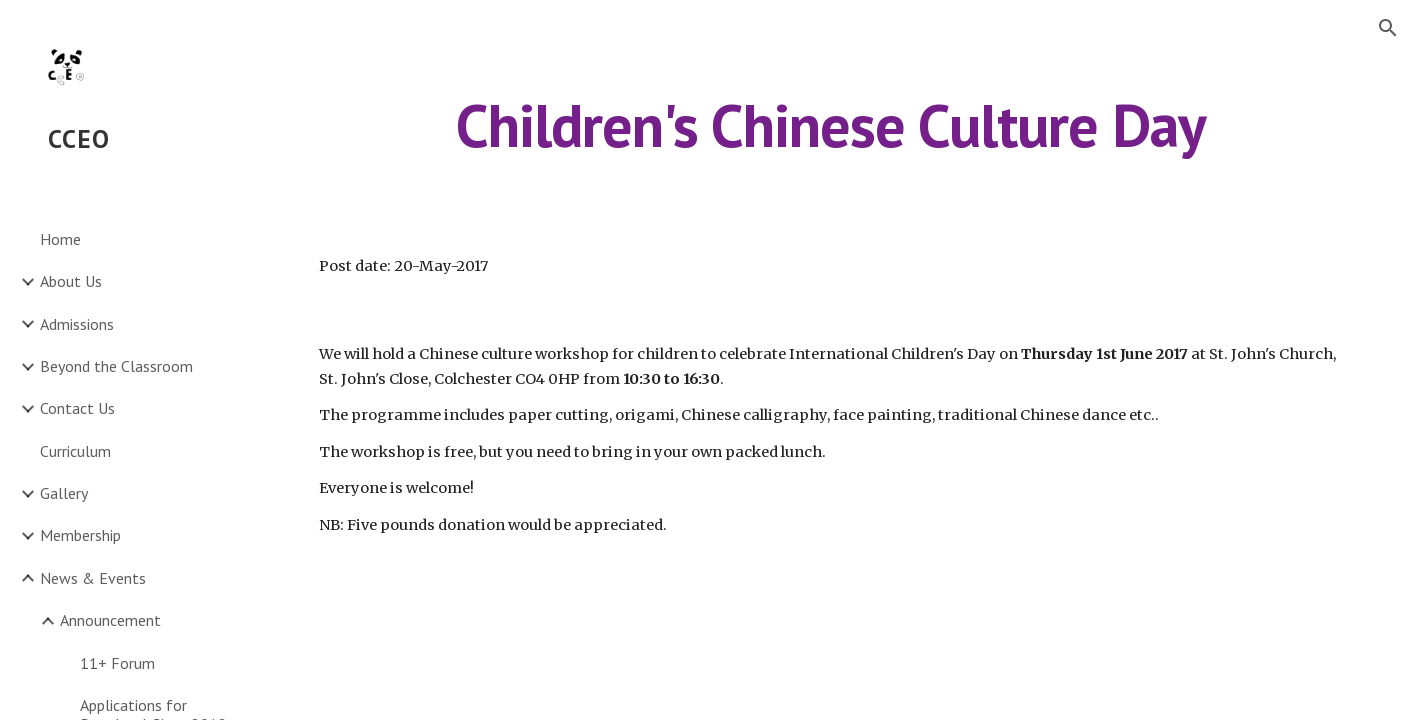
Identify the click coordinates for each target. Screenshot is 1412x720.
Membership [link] (80, 535)
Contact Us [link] (77, 408)
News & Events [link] (93, 578)
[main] (830, 125)
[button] (1388, 28)
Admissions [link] (77, 324)
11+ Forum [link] (117, 663)
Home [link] (60, 239)
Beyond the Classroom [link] (116, 366)
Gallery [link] (64, 493)
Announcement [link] (110, 620)
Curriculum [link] (75, 451)
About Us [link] (71, 281)
